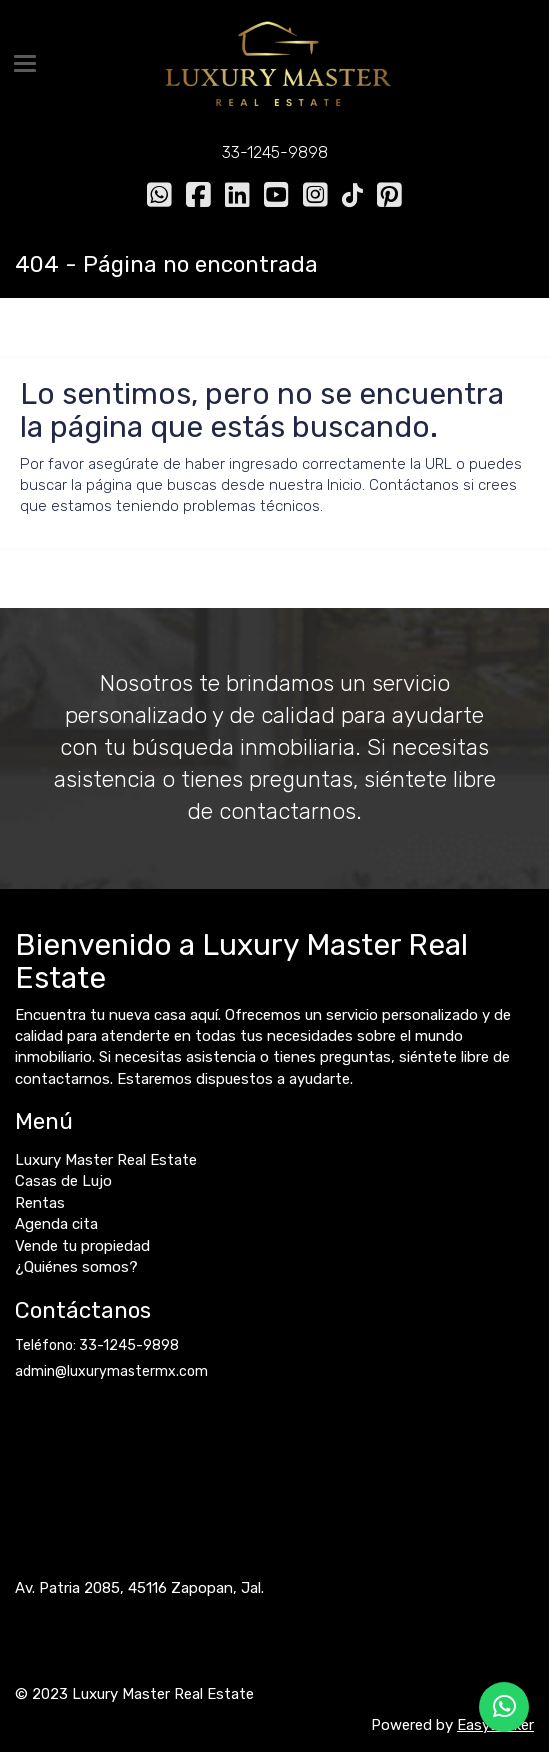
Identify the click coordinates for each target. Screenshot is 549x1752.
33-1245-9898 (275, 152)
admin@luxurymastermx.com (111, 1371)
